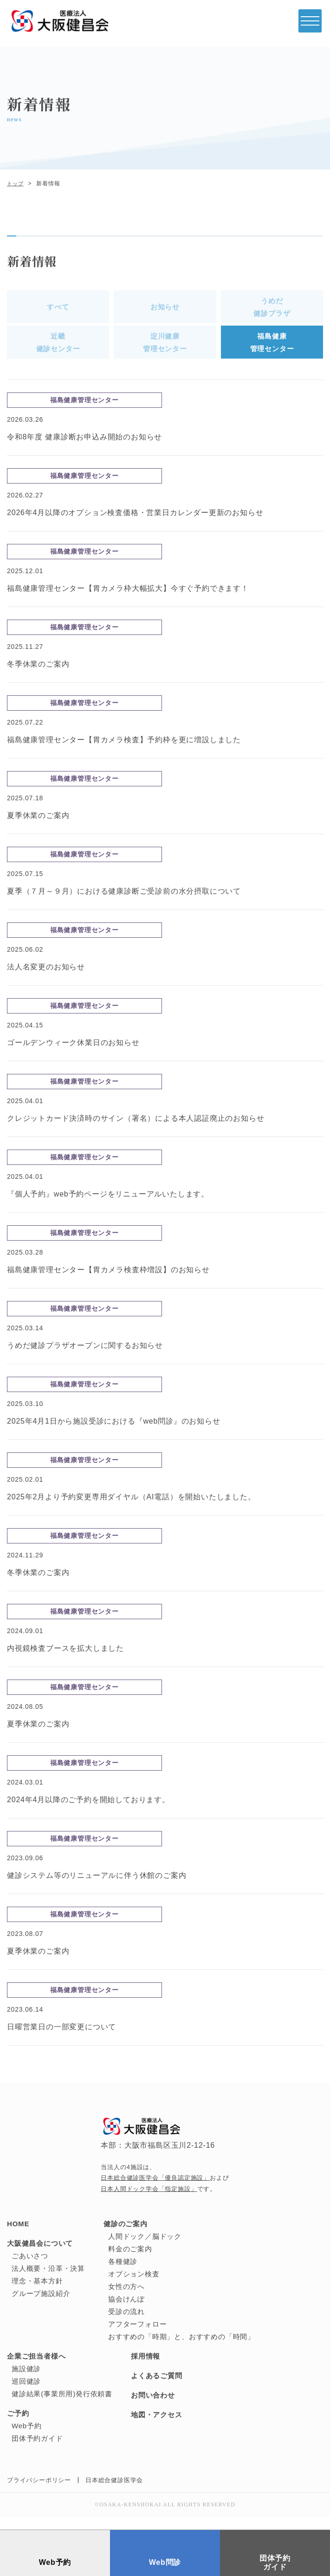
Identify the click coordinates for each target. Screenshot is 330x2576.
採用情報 (145, 2369)
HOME (18, 2236)
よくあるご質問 (156, 2388)
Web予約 (27, 2438)
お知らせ (165, 310)
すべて (58, 310)
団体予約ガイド (37, 2451)
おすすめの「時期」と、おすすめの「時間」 (181, 2349)
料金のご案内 (130, 2261)
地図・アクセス (156, 2427)
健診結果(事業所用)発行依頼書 (62, 2406)
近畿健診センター (58, 351)
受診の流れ (126, 2324)
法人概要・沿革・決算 (48, 2281)
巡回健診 (26, 2394)
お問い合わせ (153, 2408)
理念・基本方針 (37, 2293)
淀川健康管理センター (165, 351)
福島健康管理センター (272, 351)
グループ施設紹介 (41, 2306)
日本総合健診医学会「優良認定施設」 (155, 2190)
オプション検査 (134, 2286)
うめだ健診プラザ (271, 310)
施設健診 (26, 2381)
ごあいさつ (30, 2268)
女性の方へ (126, 2299)
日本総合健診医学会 (114, 2492)
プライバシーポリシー (39, 2492)
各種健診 (122, 2274)
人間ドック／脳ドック (144, 2249)
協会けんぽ (126, 2311)
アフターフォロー (137, 2337)
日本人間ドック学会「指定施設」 (149, 2201)
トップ (16, 183)
